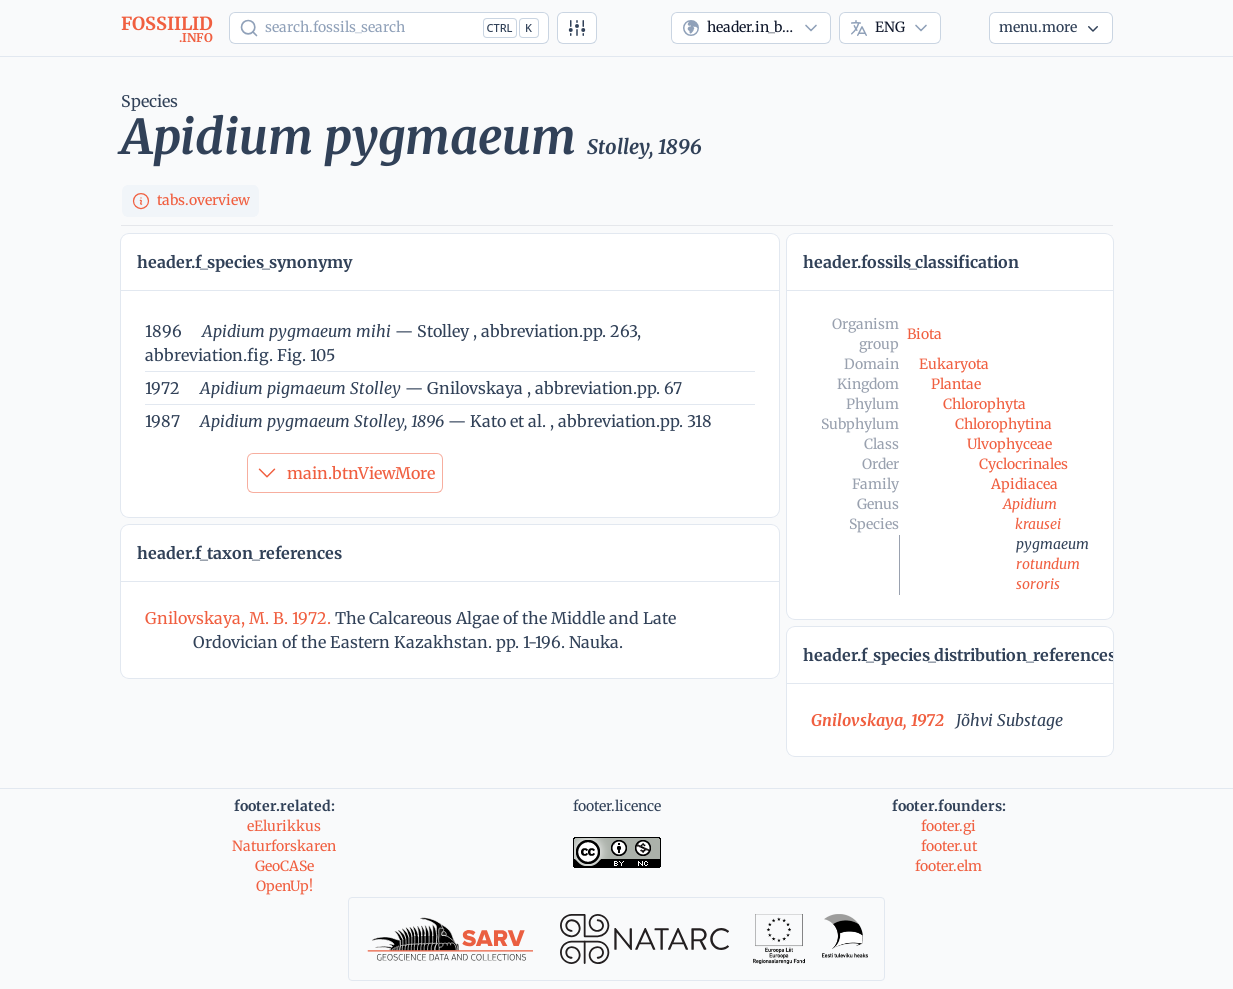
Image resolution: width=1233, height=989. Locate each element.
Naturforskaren (284, 846)
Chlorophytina (1003, 424)
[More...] (1051, 28)
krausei (1038, 524)
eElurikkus (284, 826)
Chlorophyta (984, 404)
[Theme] (965, 28)
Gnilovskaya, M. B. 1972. (240, 618)
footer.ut (949, 846)
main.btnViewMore (345, 473)
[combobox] (751, 28)
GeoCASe (284, 866)
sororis (1038, 584)
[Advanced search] (577, 28)
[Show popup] (389, 28)
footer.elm (948, 866)
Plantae (956, 384)
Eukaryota (954, 364)
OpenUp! (284, 886)
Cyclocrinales (1023, 464)
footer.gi (948, 826)
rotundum (1048, 564)
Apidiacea (1024, 484)
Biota (924, 334)
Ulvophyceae (1009, 444)
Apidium (1030, 504)
